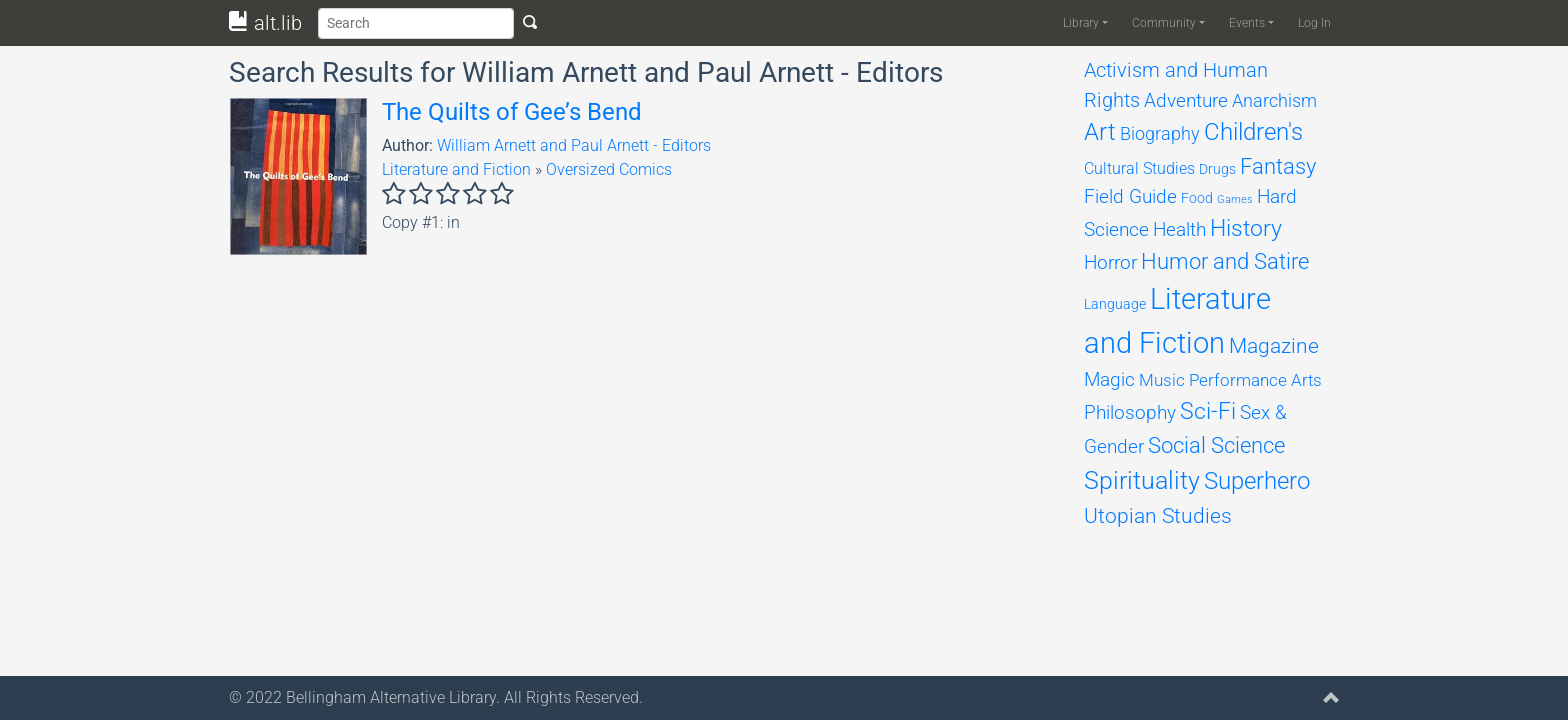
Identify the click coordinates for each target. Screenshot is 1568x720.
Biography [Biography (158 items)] (1160, 133)
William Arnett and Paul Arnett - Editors (574, 145)
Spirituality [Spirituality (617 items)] (1142, 480)
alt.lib (265, 23)
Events (1247, 23)
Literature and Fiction (456, 169)
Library (1081, 23)
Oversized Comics (609, 169)
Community (1164, 23)
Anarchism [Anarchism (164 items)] (1274, 101)
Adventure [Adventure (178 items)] (1186, 101)
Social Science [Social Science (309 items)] (1216, 445)
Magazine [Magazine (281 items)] (1274, 345)
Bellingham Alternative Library (391, 697)
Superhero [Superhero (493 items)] (1257, 481)
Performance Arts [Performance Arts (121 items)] (1255, 380)
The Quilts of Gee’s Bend (512, 112)
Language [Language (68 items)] (1115, 304)
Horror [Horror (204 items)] (1110, 262)
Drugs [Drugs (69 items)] (1217, 169)
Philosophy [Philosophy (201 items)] (1130, 412)
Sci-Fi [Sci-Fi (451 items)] (1208, 411)
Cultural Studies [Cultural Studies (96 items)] (1139, 168)
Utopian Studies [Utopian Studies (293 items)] (1158, 515)
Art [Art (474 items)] (1100, 132)
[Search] (416, 23)
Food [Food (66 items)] (1197, 198)
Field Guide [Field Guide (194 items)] (1130, 196)
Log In (1314, 23)
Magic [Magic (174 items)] (1109, 380)
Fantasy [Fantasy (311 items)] (1278, 166)
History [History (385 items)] (1246, 228)
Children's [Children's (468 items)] (1253, 132)
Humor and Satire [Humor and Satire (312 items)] (1225, 261)
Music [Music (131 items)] (1162, 380)
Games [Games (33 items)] (1235, 199)
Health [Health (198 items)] (1179, 229)
